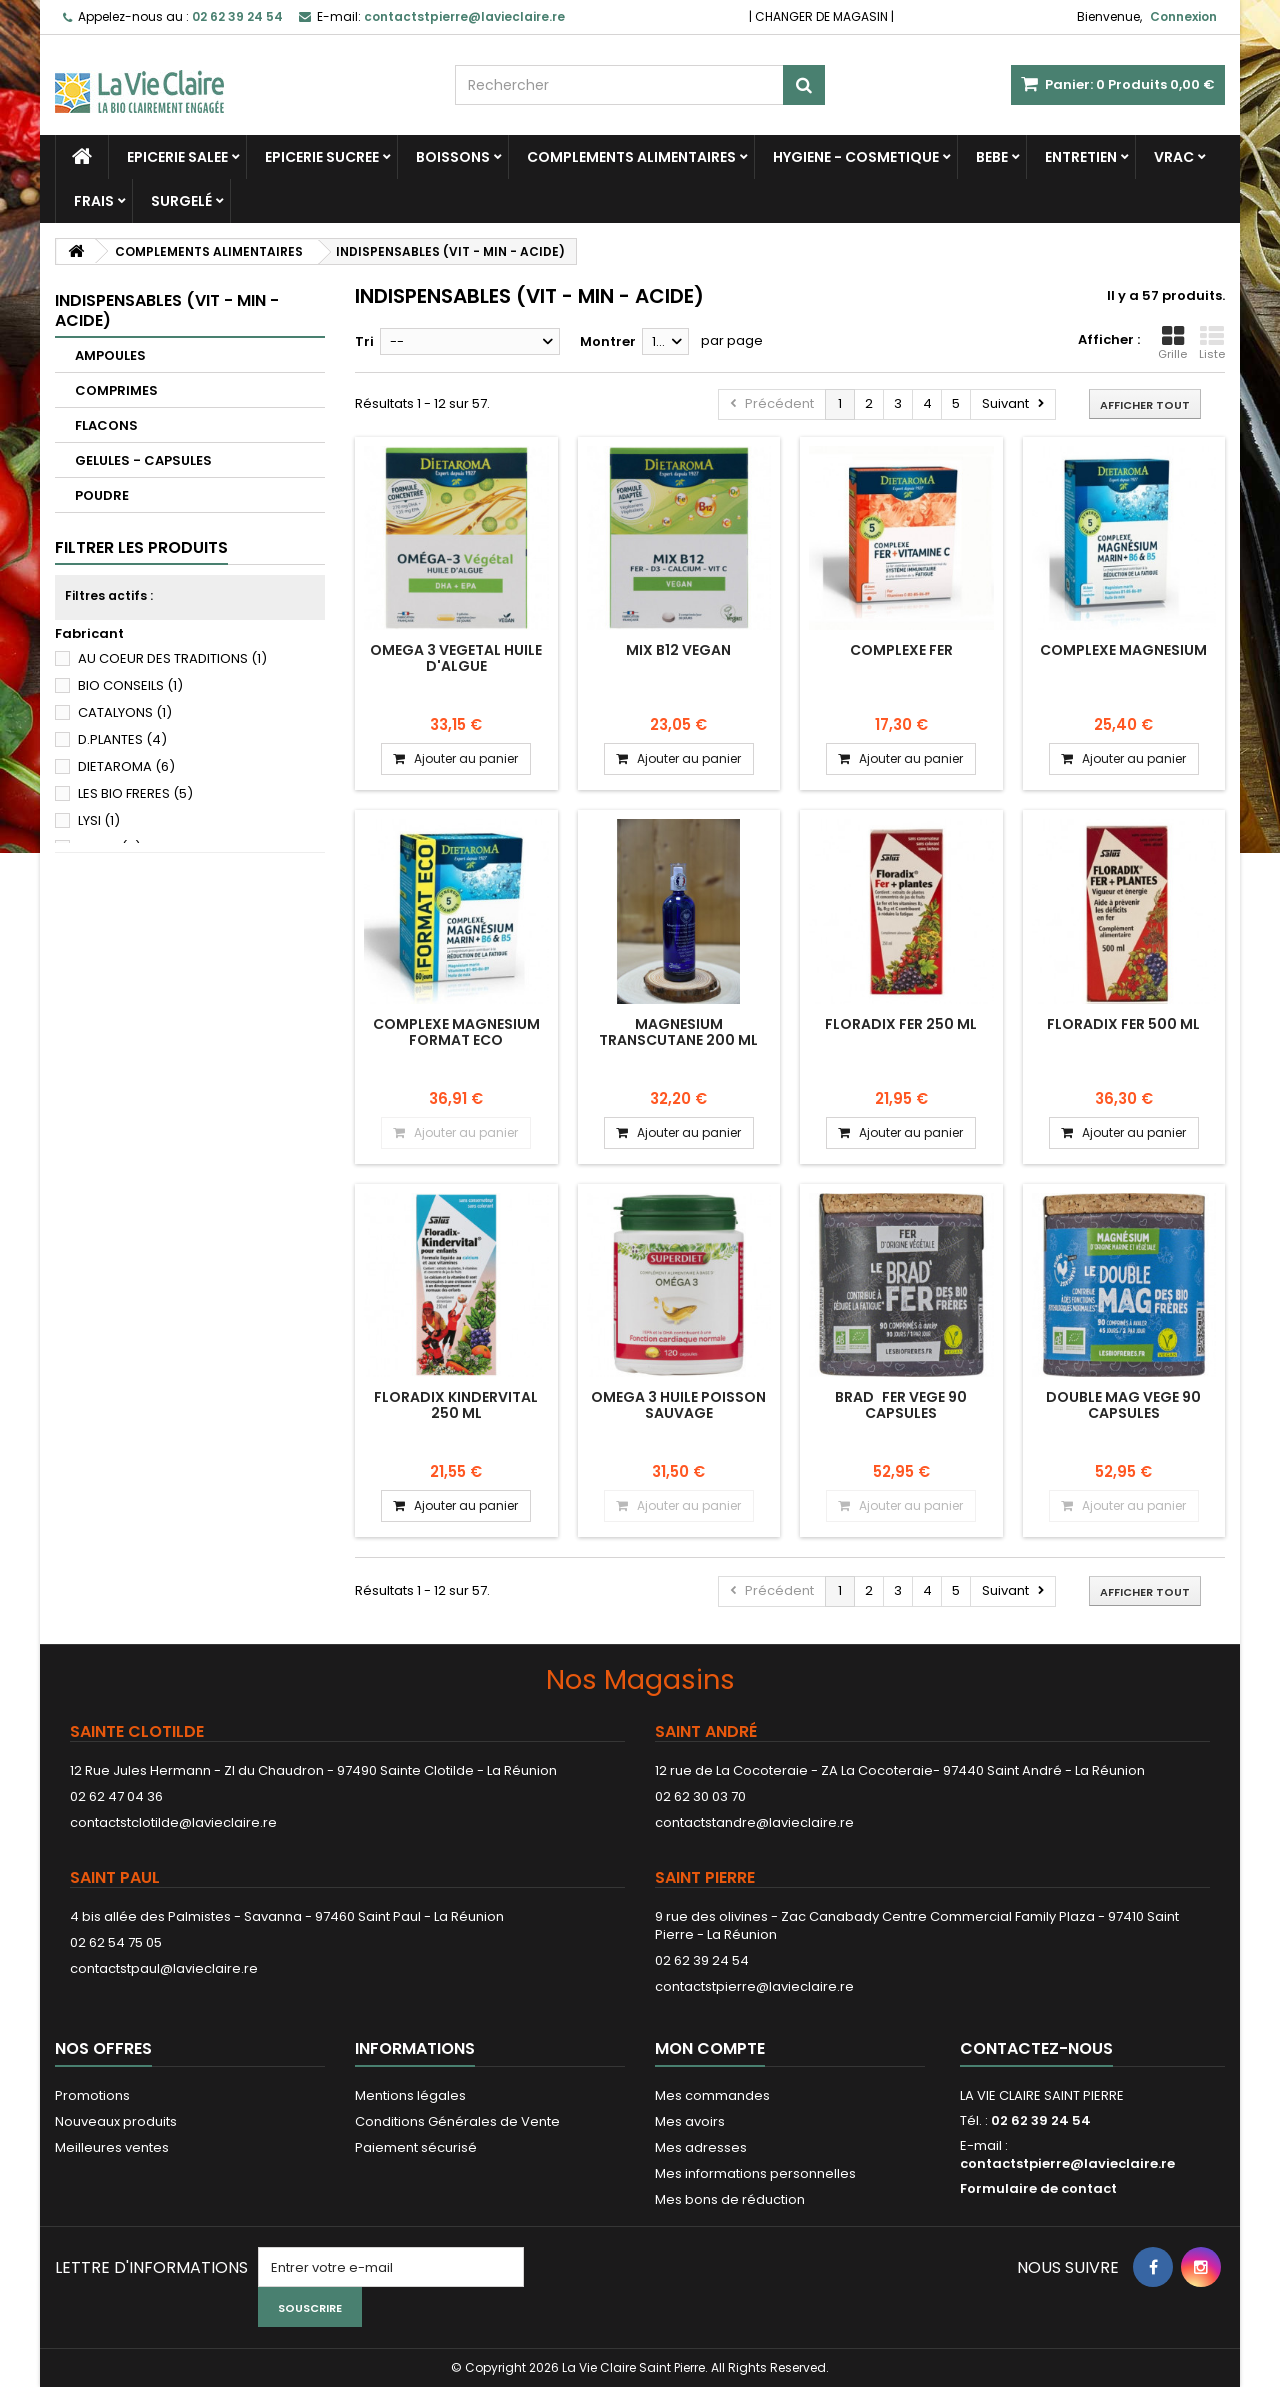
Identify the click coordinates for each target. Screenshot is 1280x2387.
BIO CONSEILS (130, 685)
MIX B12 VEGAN (678, 650)
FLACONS (106, 425)
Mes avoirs (690, 2121)
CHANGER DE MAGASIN (821, 16)
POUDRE (102, 495)
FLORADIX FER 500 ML (1123, 1024)
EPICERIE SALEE (177, 157)
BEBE (992, 157)
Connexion (1183, 16)
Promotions (92, 2095)
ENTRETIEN (1081, 157)
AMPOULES (110, 355)
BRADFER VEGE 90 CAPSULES (901, 1405)
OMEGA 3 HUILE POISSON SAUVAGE (678, 1405)
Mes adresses (701, 2147)
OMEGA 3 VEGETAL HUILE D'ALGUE (456, 658)
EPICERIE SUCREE (322, 157)
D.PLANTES (122, 739)
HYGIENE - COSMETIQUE (856, 157)
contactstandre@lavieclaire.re (754, 1822)
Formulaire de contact (1038, 2188)
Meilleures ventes (112, 2147)
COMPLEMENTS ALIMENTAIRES (631, 157)
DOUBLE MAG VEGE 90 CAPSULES (1123, 1405)
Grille (1172, 343)
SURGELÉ (181, 201)
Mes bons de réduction (730, 2199)
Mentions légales (410, 2095)
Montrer (608, 341)
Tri (364, 341)
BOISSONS (453, 157)
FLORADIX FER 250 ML (901, 1024)
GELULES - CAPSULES (143, 460)
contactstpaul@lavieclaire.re (164, 1968)
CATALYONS (125, 712)
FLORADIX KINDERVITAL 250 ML (456, 1405)
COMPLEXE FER (901, 650)
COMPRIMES (116, 390)
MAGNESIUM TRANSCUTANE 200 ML (678, 1032)
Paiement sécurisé (416, 2147)
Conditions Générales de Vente (457, 2121)
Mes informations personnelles (755, 2173)
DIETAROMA (126, 766)
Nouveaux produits (116, 2121)
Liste (1212, 343)
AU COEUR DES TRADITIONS (172, 658)
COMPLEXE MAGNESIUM (1123, 650)
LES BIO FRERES (135, 793)
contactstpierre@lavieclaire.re (754, 1986)
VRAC (1174, 157)
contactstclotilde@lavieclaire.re (173, 1822)
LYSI (99, 820)
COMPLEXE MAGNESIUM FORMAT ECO (456, 1032)
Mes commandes (712, 2095)
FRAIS (94, 201)
